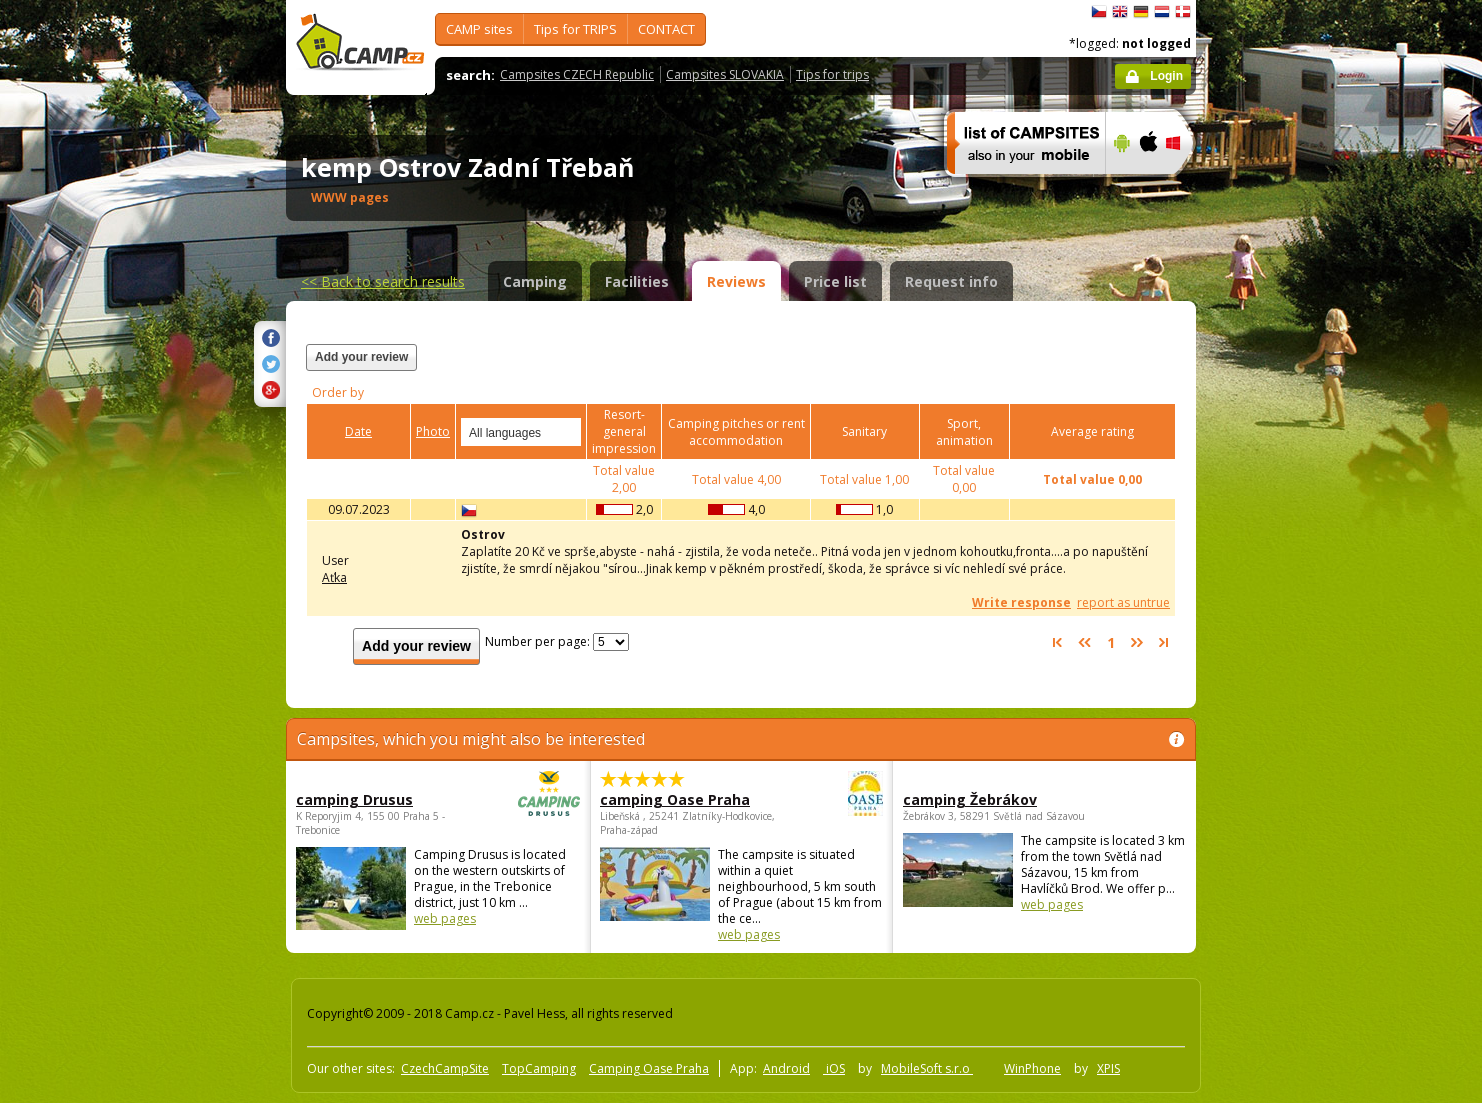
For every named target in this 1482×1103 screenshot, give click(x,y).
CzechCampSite (445, 1068)
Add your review (361, 357)
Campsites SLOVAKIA (725, 74)
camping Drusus (383, 799)
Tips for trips (832, 74)
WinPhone (1032, 1068)
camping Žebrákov (970, 799)
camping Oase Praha (686, 799)
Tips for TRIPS (575, 29)
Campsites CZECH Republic (577, 74)
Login (1166, 76)
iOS (834, 1068)
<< (383, 281)
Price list (835, 281)
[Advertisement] (1280, 601)
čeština (1099, 12)
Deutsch (1141, 12)
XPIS (1108, 1068)
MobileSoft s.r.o (927, 1068)
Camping (535, 281)
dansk (1183, 12)
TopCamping (539, 1068)
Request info (951, 281)
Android (786, 1068)
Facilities (637, 281)
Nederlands (1162, 12)
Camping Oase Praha (649, 1068)
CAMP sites (479, 29)
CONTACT (666, 29)
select (567, 432)
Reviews (736, 281)
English (1120, 12)
